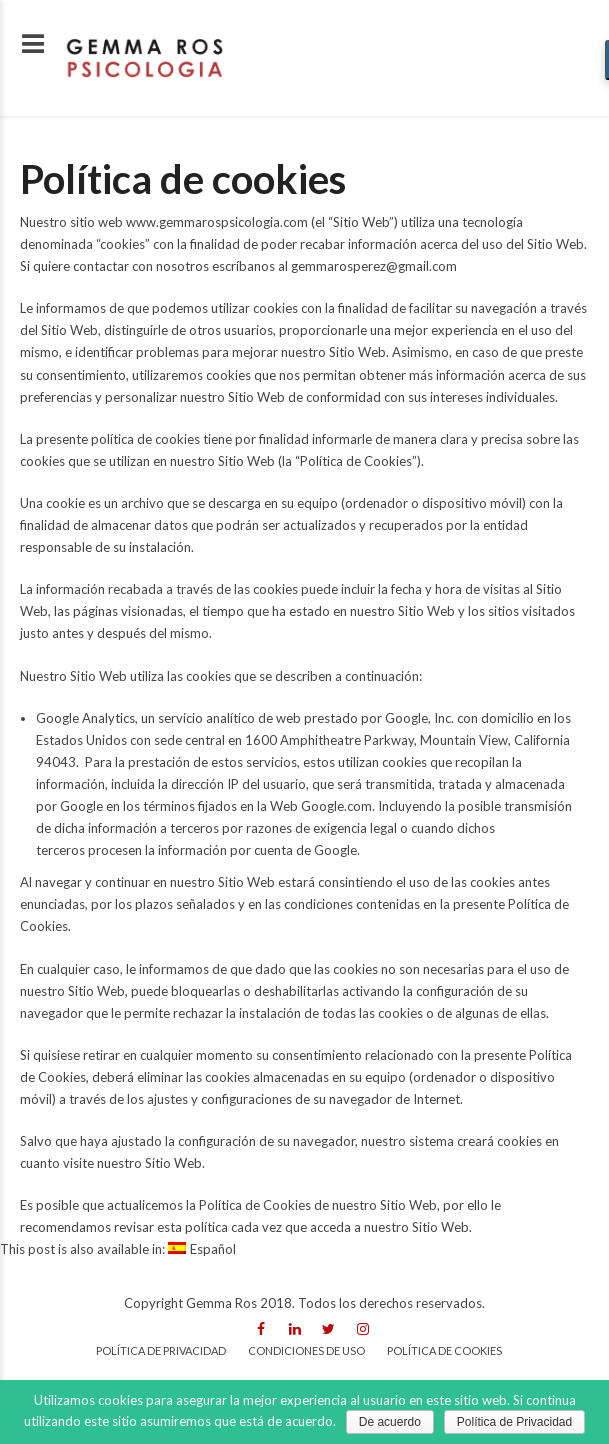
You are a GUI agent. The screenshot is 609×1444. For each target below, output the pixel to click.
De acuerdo (390, 1422)
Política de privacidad (161, 1350)
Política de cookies (444, 1350)
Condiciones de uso (306, 1350)
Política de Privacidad (514, 1422)
